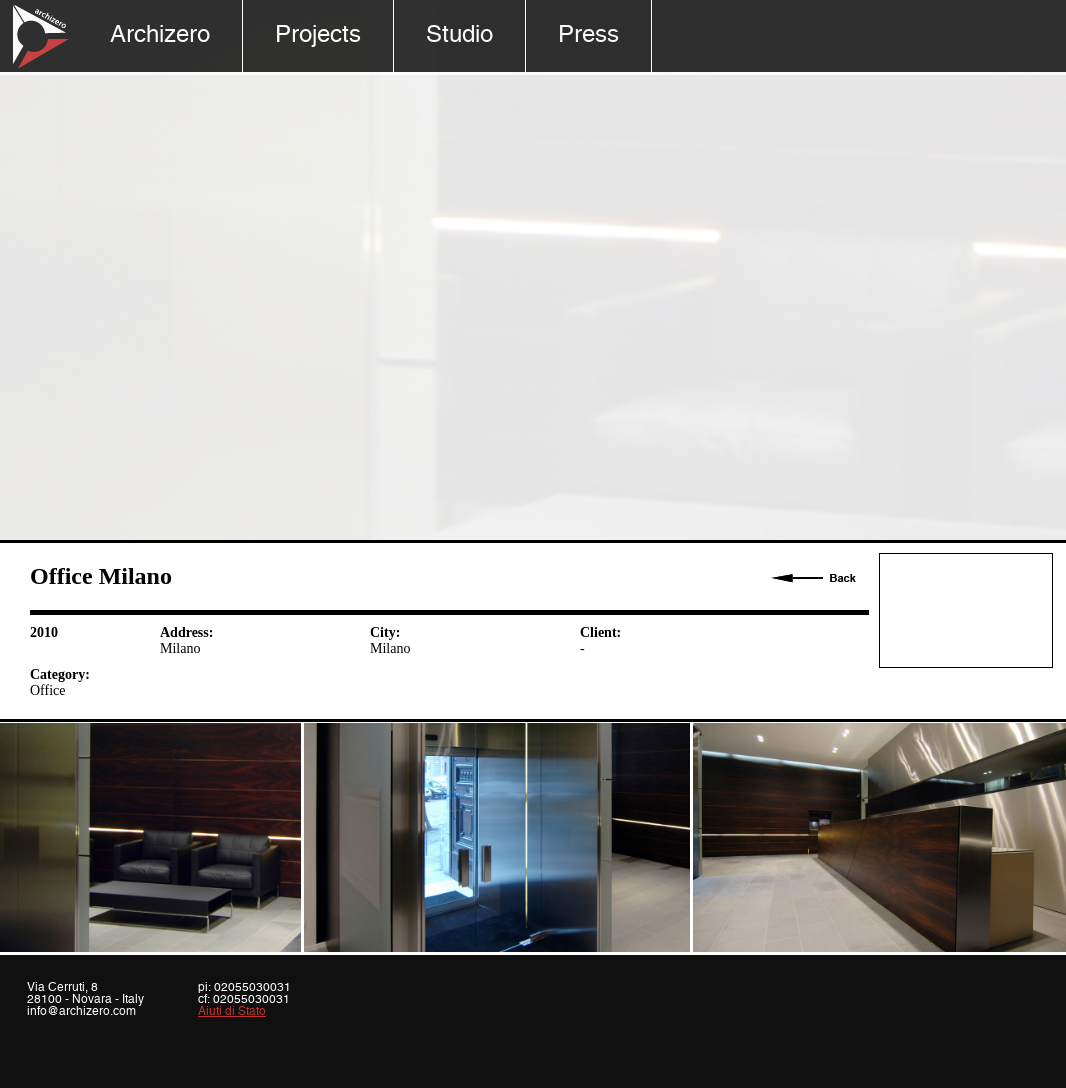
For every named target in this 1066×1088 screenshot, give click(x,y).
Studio (459, 35)
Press (588, 35)
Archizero (160, 35)
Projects (318, 35)
